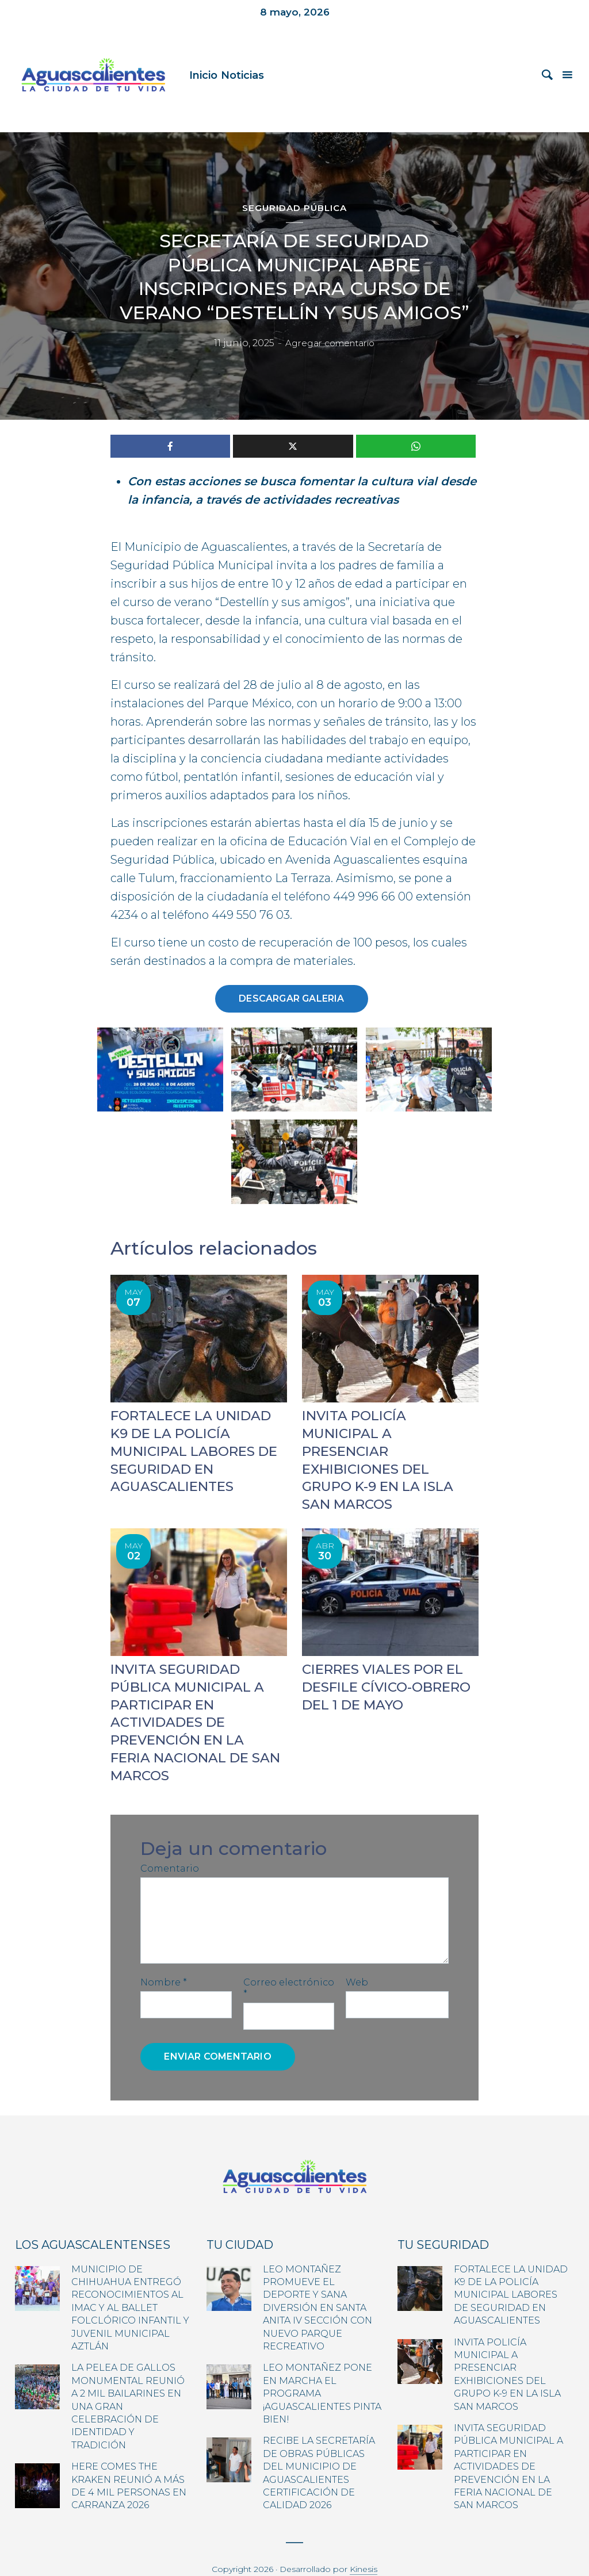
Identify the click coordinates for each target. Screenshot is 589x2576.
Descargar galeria (291, 998)
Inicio (203, 75)
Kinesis (363, 2544)
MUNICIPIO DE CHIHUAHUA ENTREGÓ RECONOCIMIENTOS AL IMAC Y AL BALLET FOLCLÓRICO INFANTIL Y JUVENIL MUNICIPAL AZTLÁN (130, 2282)
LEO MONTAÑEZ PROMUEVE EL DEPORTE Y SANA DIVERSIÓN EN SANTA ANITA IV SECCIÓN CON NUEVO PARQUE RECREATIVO (317, 2282)
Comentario (169, 1843)
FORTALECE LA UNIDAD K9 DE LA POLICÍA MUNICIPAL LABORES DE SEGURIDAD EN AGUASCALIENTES (511, 2269)
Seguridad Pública (294, 207)
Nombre (163, 1957)
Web (357, 1957)
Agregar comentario (330, 343)
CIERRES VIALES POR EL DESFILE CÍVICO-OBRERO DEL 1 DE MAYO (382, 1665)
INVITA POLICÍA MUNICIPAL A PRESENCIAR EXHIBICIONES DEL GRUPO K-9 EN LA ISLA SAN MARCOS (389, 1450)
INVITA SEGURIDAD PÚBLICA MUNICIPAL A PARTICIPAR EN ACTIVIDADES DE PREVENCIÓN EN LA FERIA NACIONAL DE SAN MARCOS (194, 1699)
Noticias (242, 75)
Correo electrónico (288, 1963)
